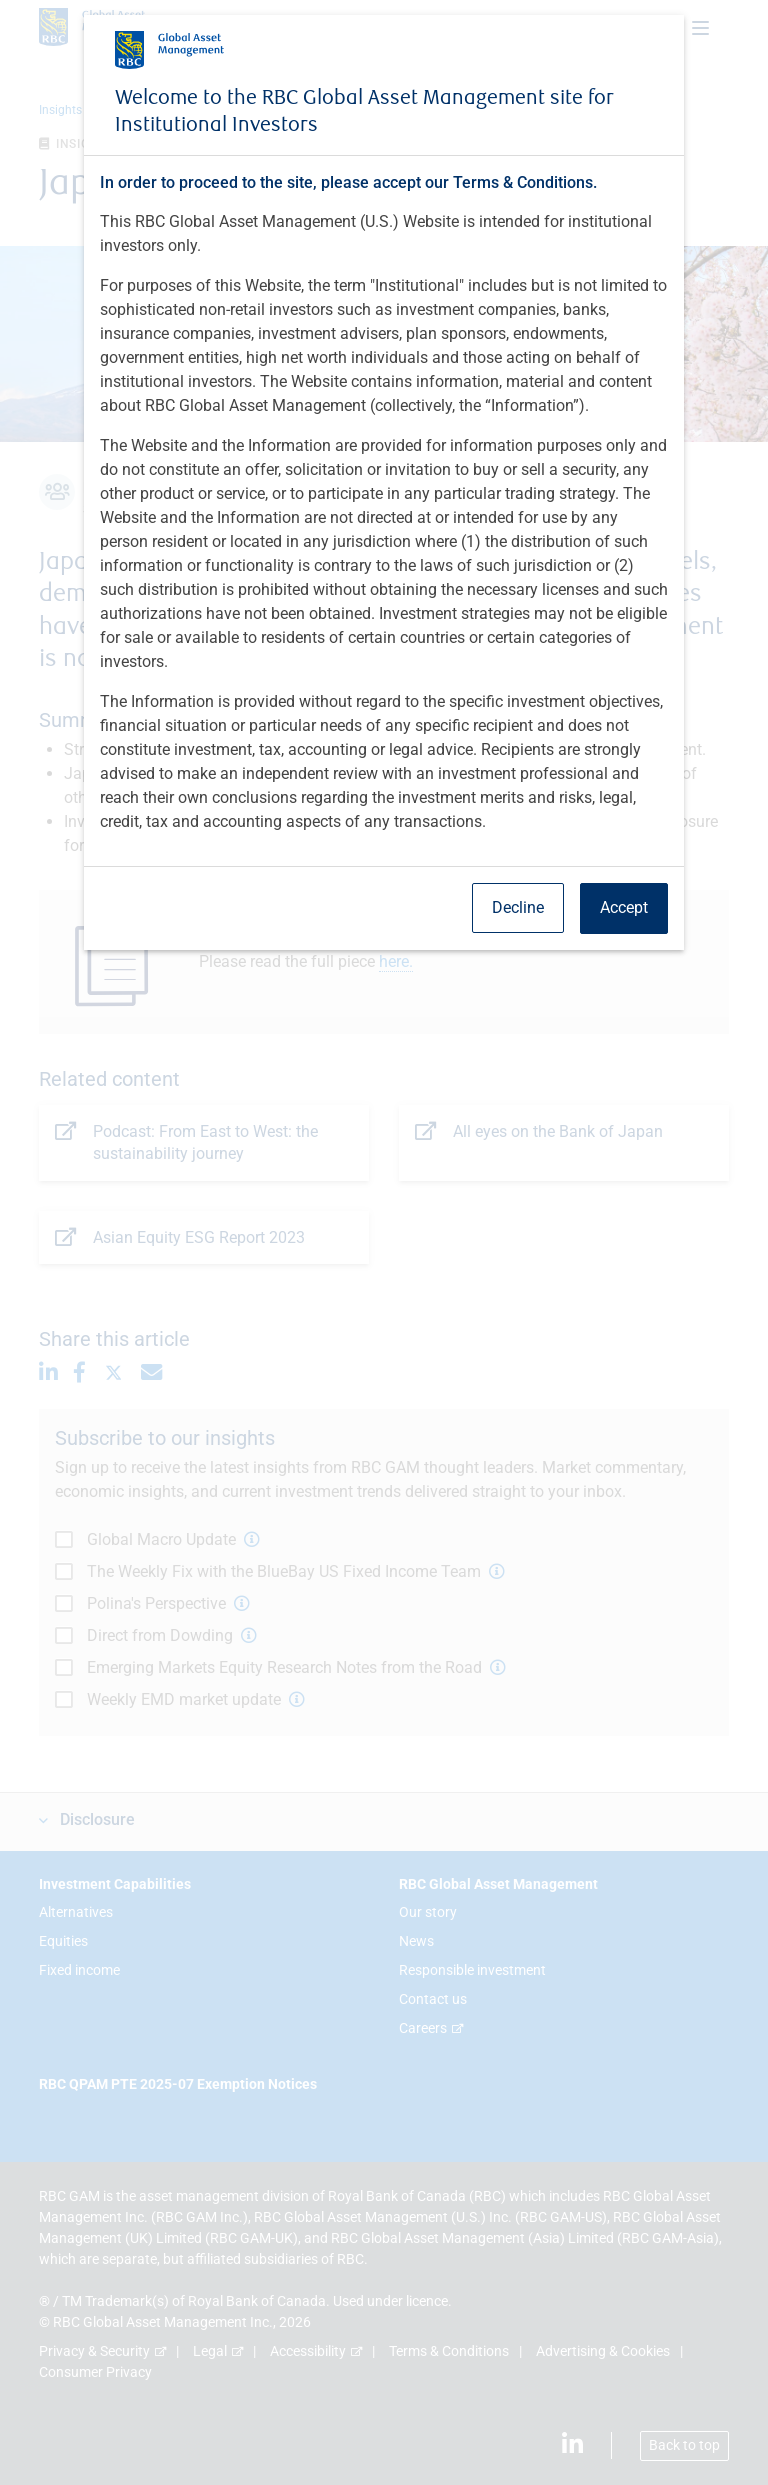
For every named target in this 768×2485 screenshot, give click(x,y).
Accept (624, 907)
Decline (518, 907)
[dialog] (384, 1242)
